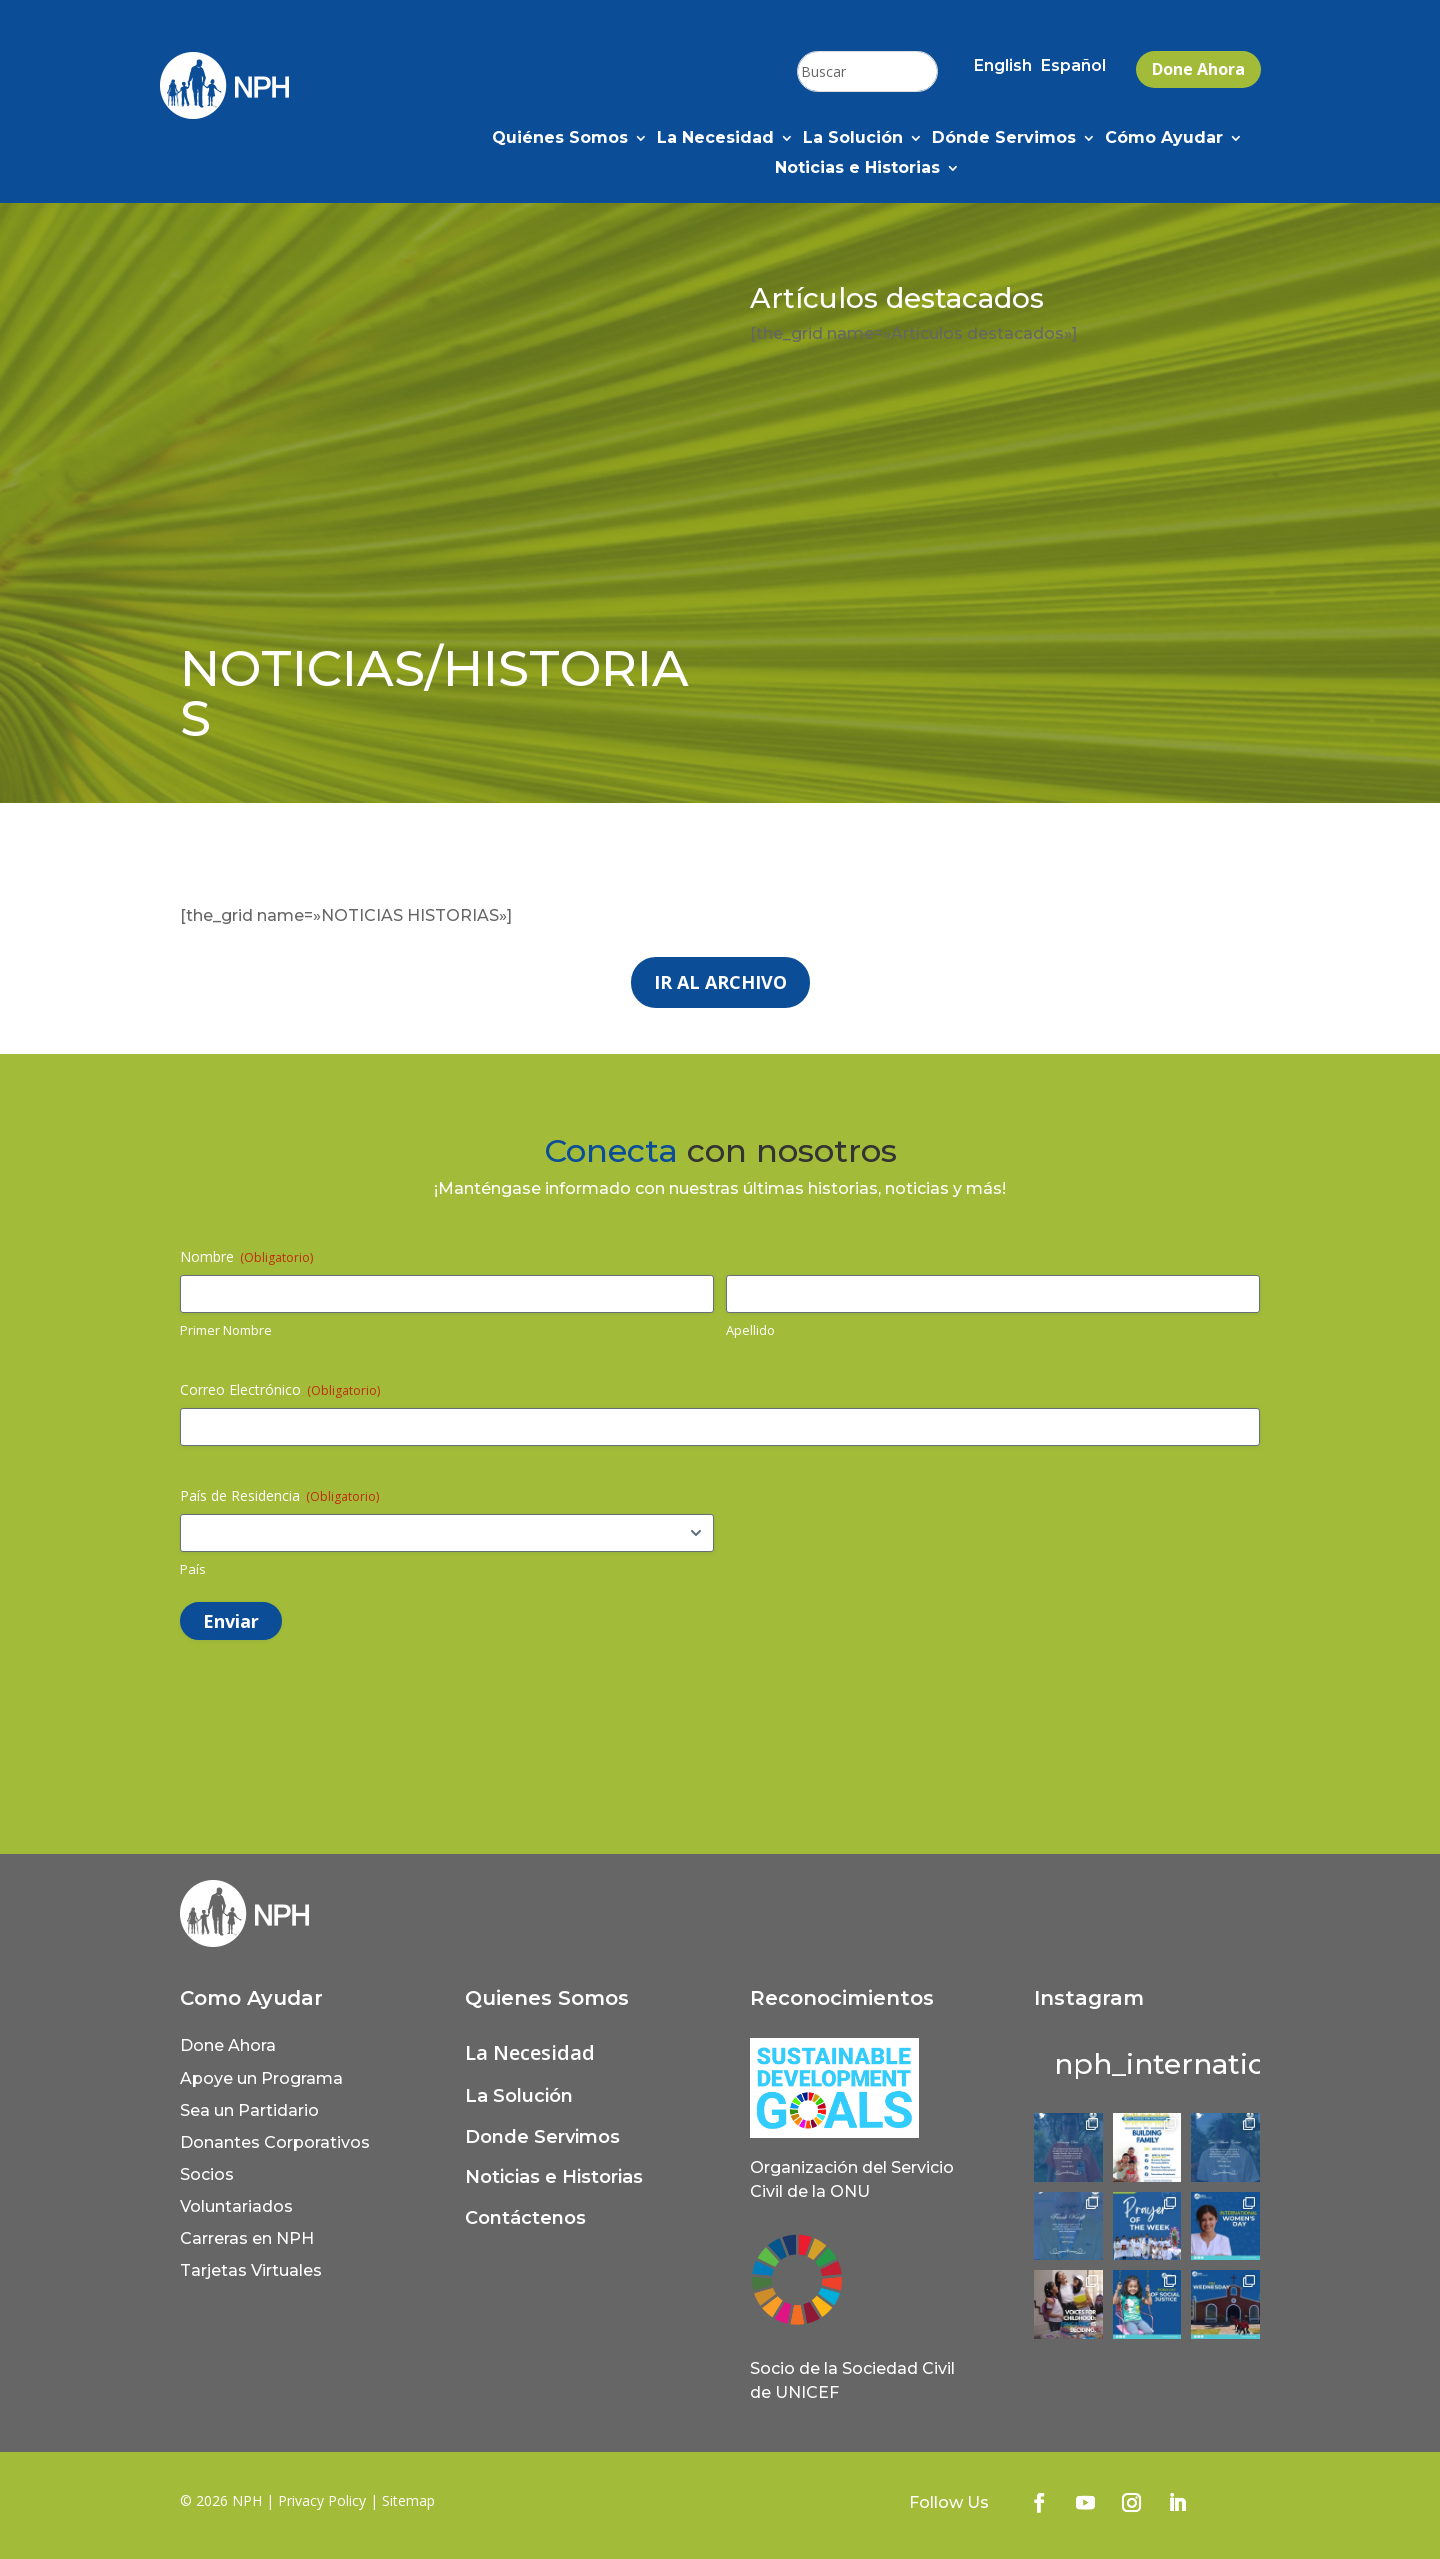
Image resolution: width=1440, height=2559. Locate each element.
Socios (207, 2174)
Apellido (750, 1330)
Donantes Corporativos (275, 2142)
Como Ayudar (251, 1998)
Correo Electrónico (280, 1389)
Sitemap (408, 2500)
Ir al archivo (720, 982)
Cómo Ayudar (1164, 139)
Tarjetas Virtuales (251, 2270)
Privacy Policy (322, 2500)
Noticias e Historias (857, 169)
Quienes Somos (547, 1998)
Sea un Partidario (249, 2110)
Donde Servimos (542, 2137)
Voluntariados (236, 2206)
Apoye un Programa (261, 2078)
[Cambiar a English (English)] (1003, 70)
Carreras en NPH (247, 2238)
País (193, 1569)
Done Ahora (1198, 69)
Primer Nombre (226, 1330)
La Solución (853, 139)
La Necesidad (715, 139)
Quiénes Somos (560, 139)
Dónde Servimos (1004, 139)
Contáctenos (525, 2218)
